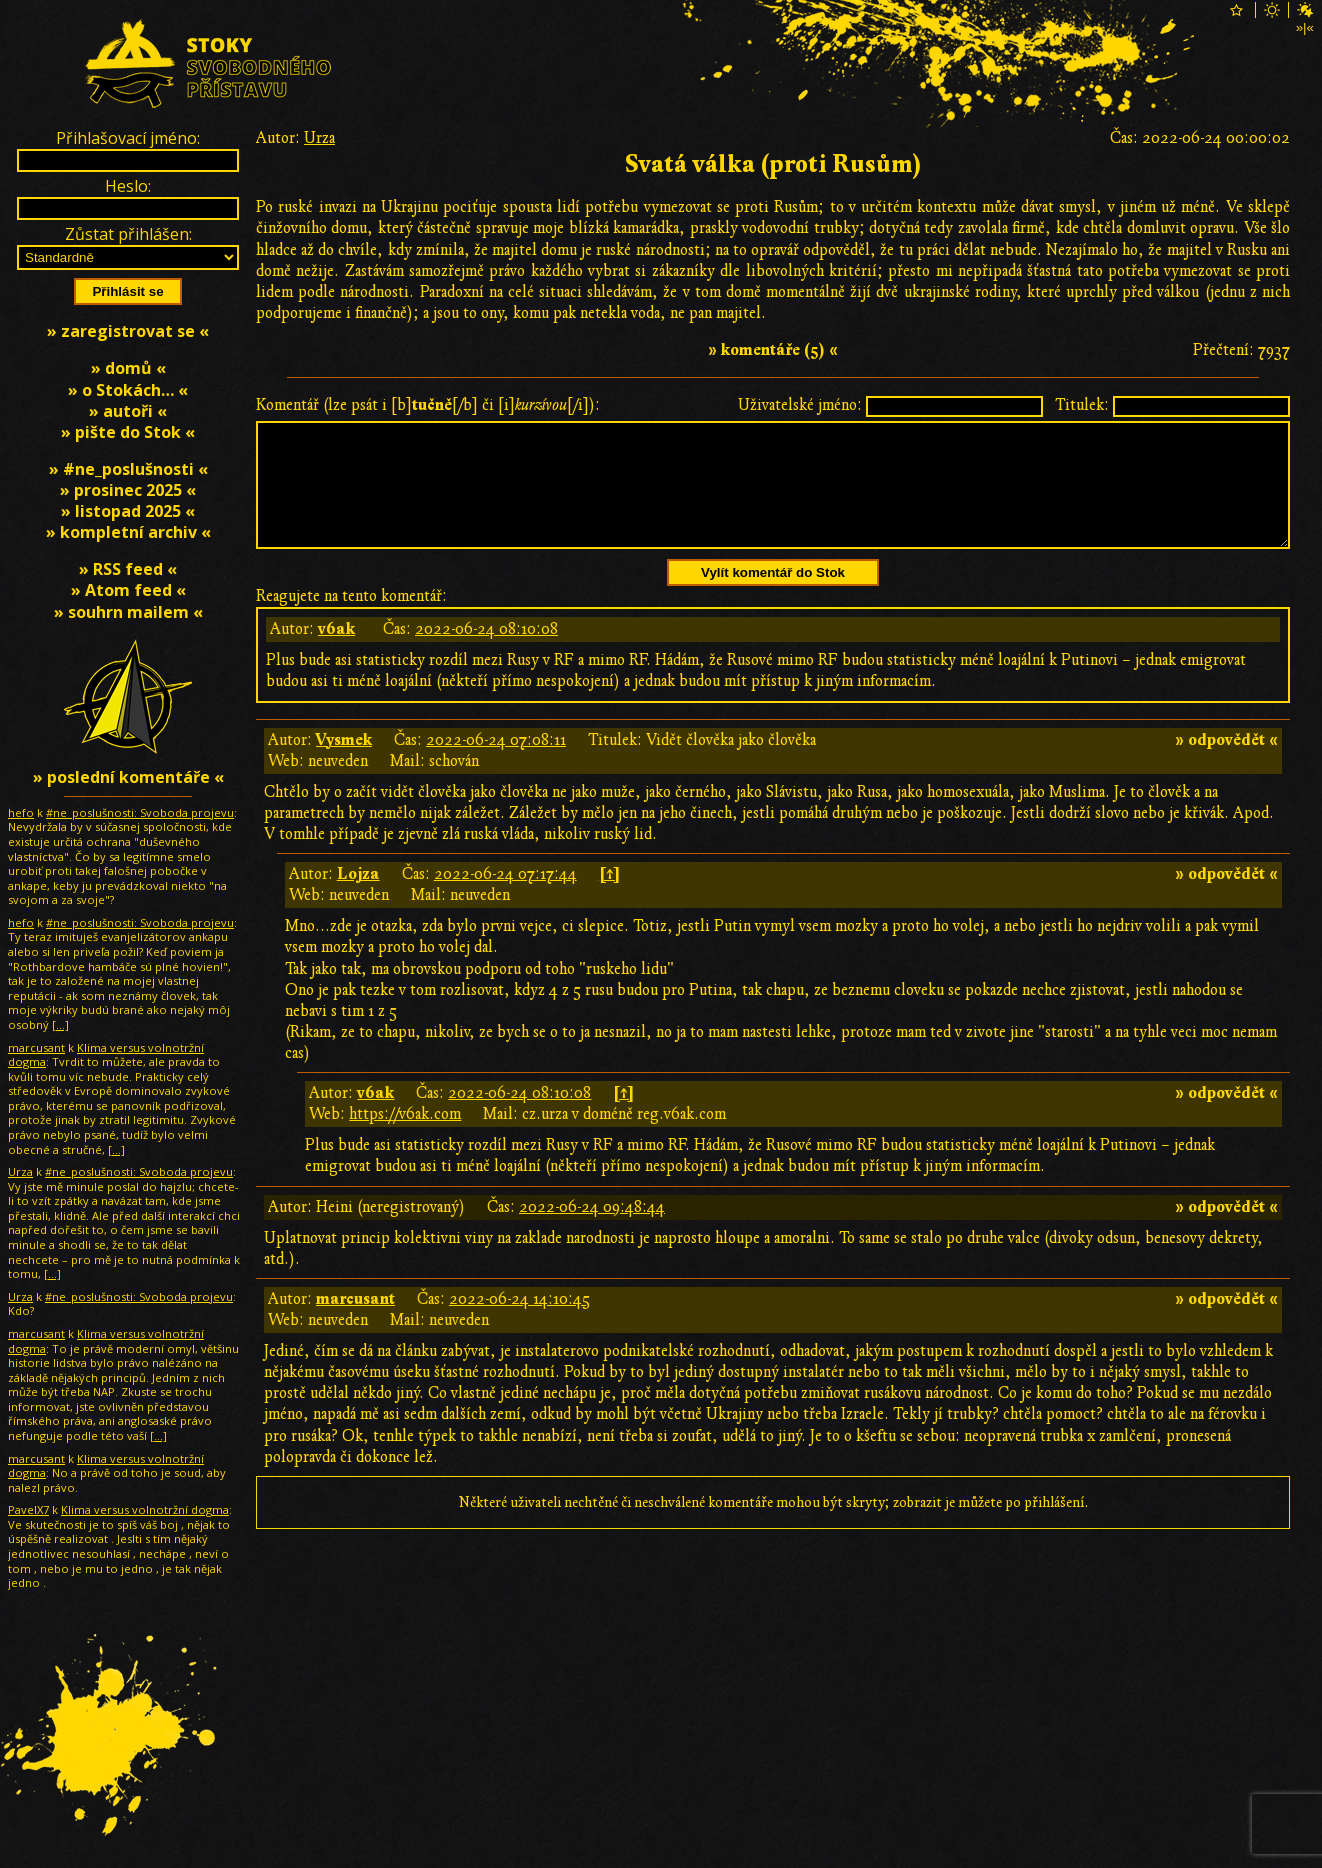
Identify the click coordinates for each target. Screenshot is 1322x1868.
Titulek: (1082, 405)
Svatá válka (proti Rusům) (773, 164)
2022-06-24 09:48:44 (592, 1231)
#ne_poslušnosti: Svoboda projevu (140, 812)
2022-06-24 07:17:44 (505, 898)
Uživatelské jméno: (800, 405)
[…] (60, 1024)
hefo (21, 812)
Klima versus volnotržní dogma (106, 1055)
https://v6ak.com (405, 1138)
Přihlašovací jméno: (128, 138)
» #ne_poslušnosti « (128, 469)
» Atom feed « (128, 590)
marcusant (355, 1323)
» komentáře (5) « (773, 350)
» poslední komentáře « (128, 777)
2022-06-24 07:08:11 (496, 764)
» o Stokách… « (128, 390)
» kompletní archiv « (128, 532)
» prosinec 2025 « (128, 490)
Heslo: (128, 186)
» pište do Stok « (128, 432)
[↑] (609, 898)
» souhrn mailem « (128, 612)
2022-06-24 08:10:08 (486, 653)
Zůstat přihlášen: (128, 234)
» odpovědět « (1226, 764)
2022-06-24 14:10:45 (519, 1323)
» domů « (128, 368)
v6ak (336, 653)
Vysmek (344, 764)
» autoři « (128, 411)
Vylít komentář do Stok (773, 596)
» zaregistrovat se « (128, 331)
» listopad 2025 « (128, 511)
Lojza (358, 898)
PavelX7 (28, 1509)
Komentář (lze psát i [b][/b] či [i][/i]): (428, 405)
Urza (319, 138)
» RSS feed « (128, 569)
